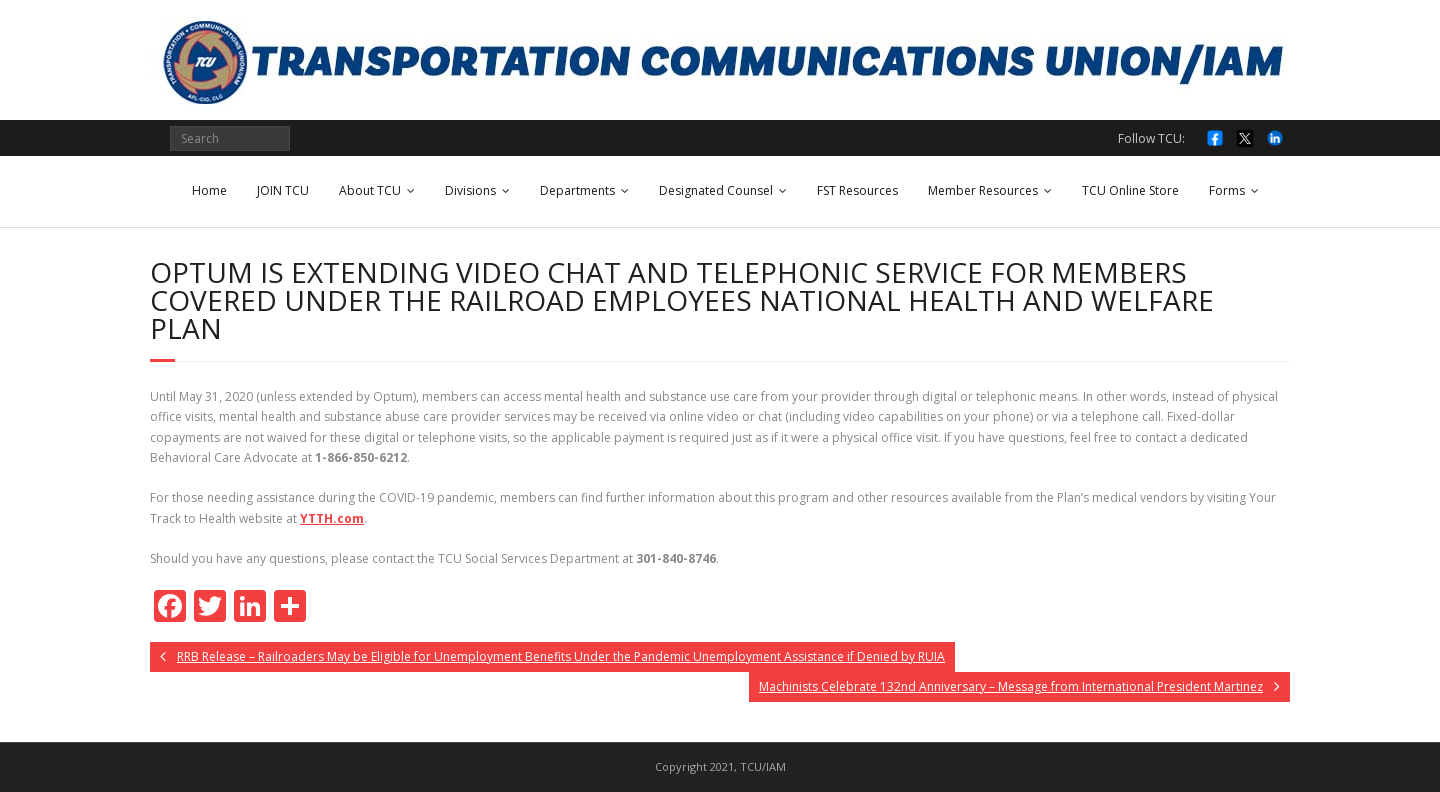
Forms (1227, 190)
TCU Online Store (1130, 190)
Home (209, 190)
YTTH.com (332, 518)
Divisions (470, 190)
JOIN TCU (283, 190)
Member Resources (983, 190)
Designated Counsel (716, 190)
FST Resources (857, 190)
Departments (577, 190)
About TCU (370, 190)
